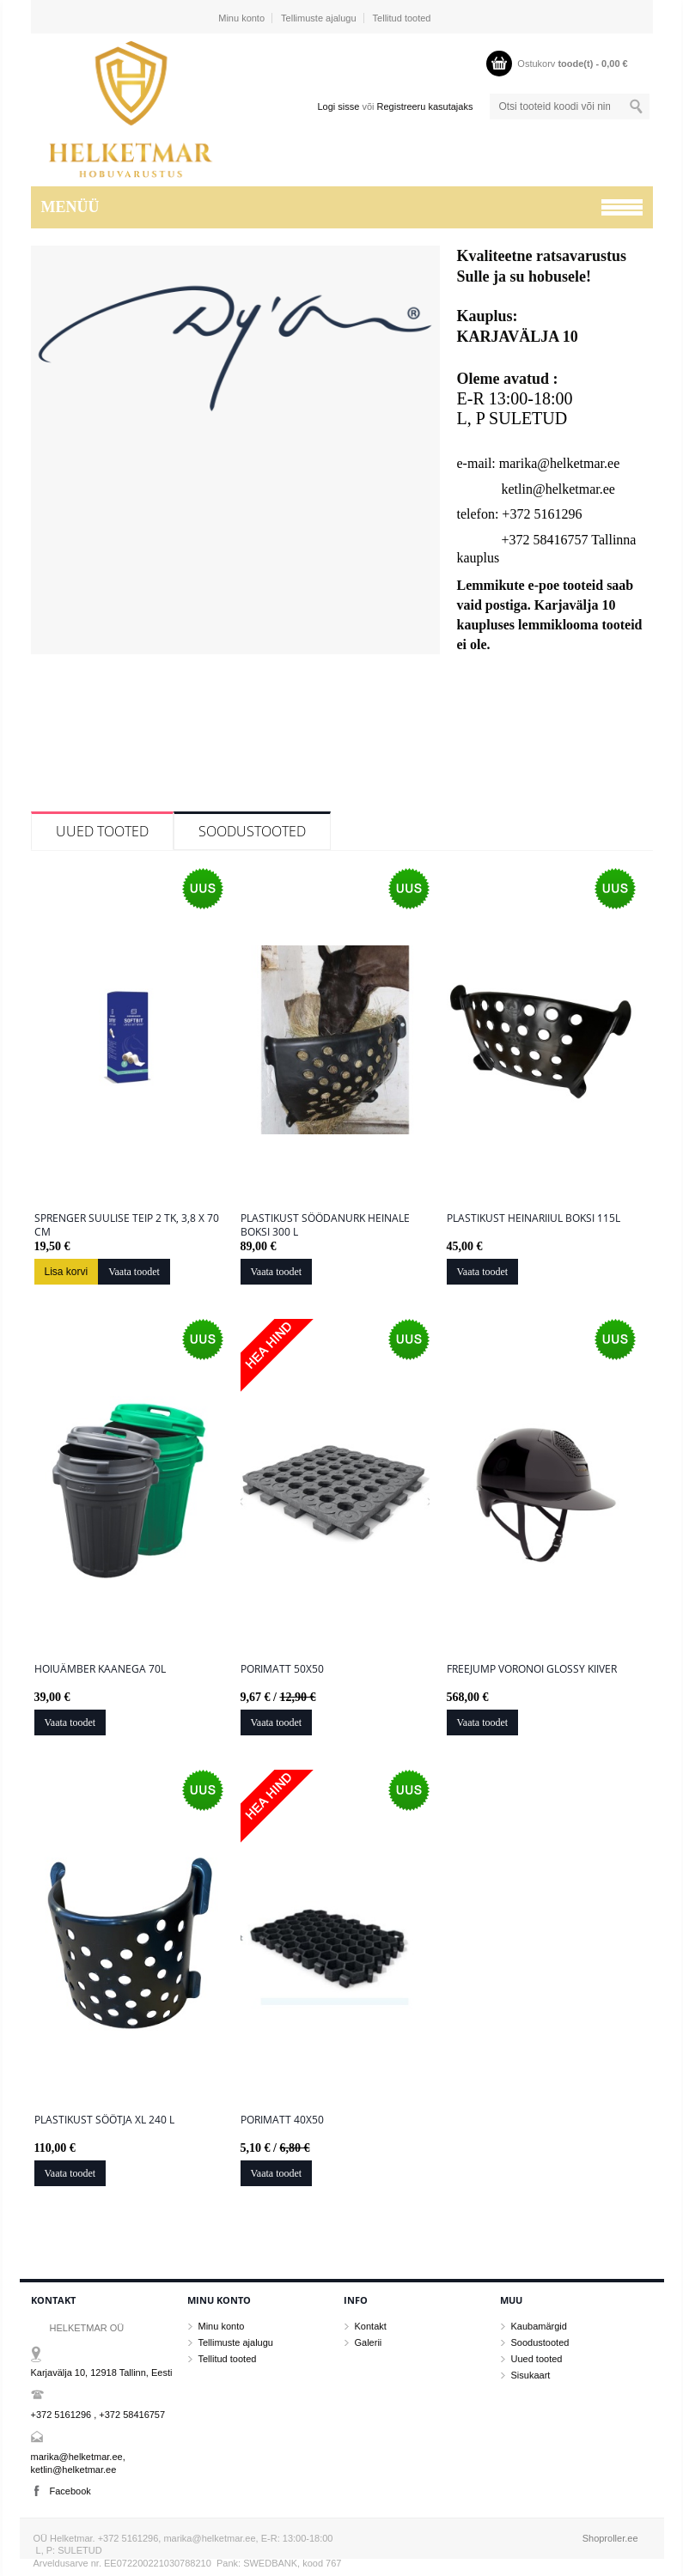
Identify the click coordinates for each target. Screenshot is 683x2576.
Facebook (70, 2491)
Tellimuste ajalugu (318, 18)
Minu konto (241, 18)
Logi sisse (338, 106)
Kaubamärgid (539, 2326)
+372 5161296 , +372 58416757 (98, 2414)
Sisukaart (531, 2375)
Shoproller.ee (610, 2538)
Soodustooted (252, 831)
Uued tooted (102, 831)
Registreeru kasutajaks (425, 106)
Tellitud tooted (402, 18)
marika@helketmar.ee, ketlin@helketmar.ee (78, 2463)
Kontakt (371, 2326)
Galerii (368, 2342)
